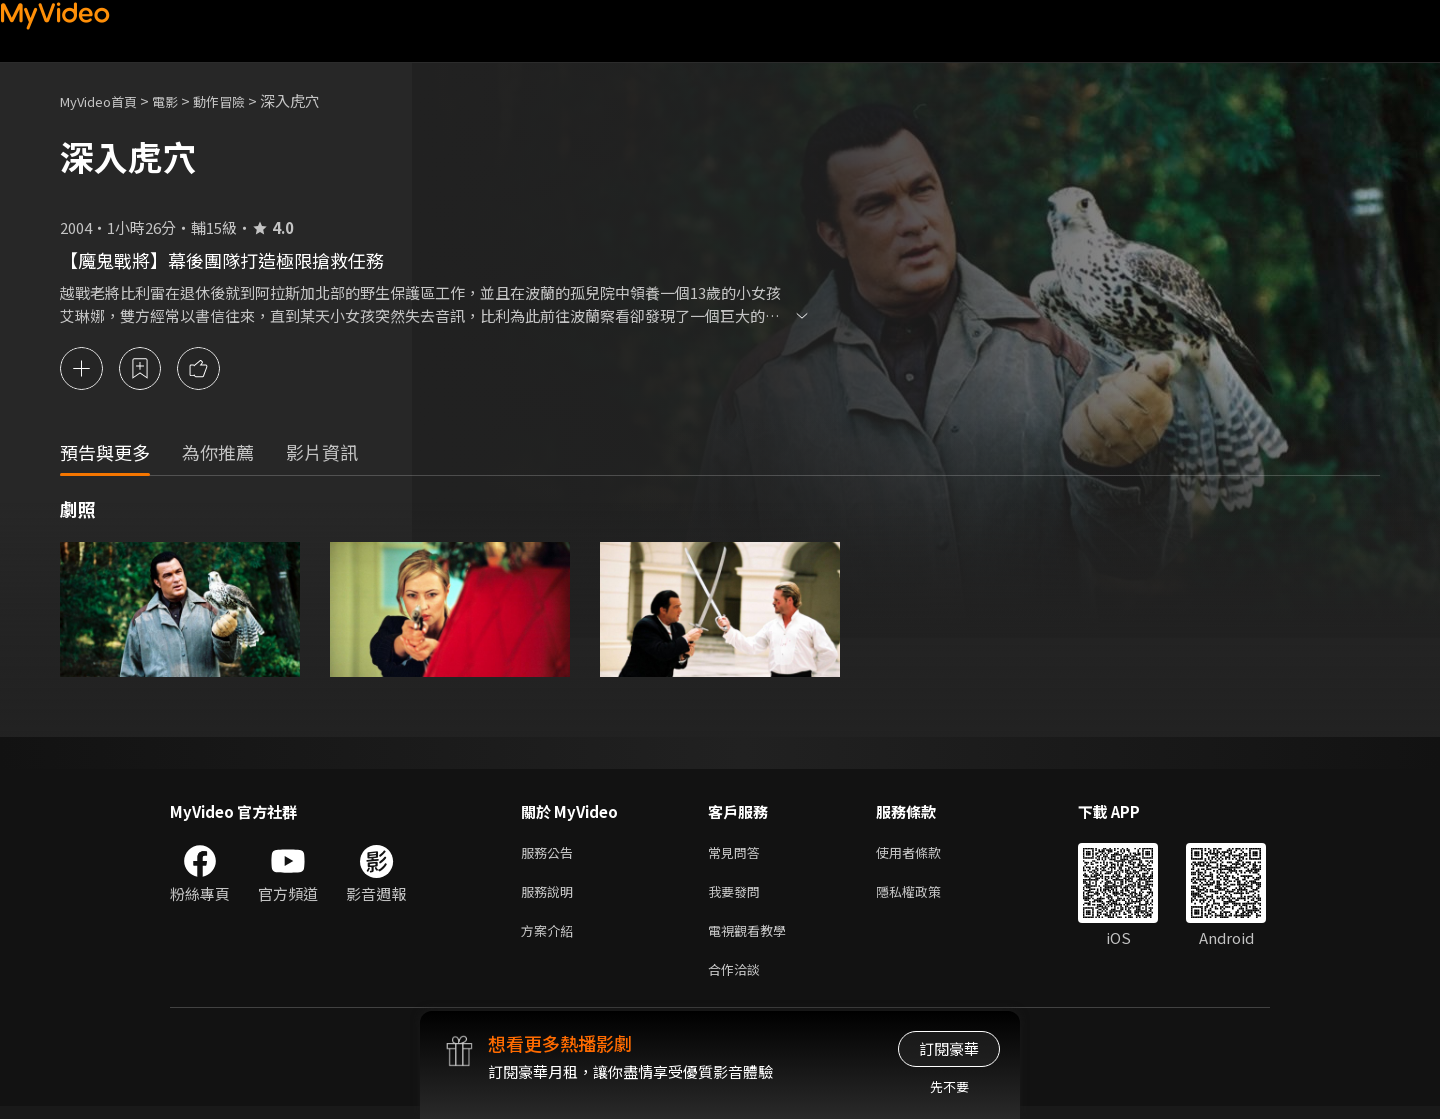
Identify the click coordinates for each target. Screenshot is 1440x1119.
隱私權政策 (925, 896)
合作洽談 (738, 980)
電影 (181, 100)
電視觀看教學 (753, 938)
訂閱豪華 (949, 1048)
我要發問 (738, 896)
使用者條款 (925, 854)
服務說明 (551, 896)
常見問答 (738, 854)
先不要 (949, 1086)
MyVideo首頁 (105, 100)
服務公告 (551, 854)
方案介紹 (551, 938)
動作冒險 (241, 100)
